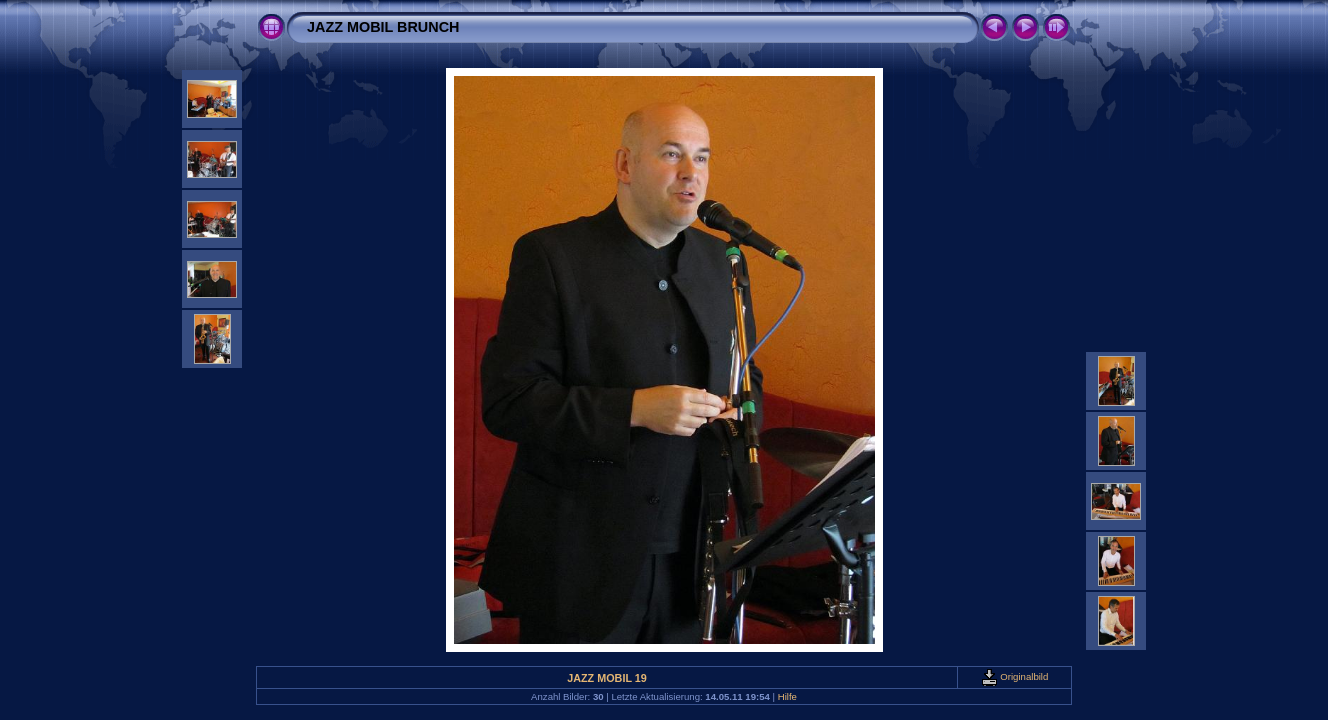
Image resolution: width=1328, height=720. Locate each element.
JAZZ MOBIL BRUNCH (383, 27)
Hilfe (787, 696)
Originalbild (1015, 676)
